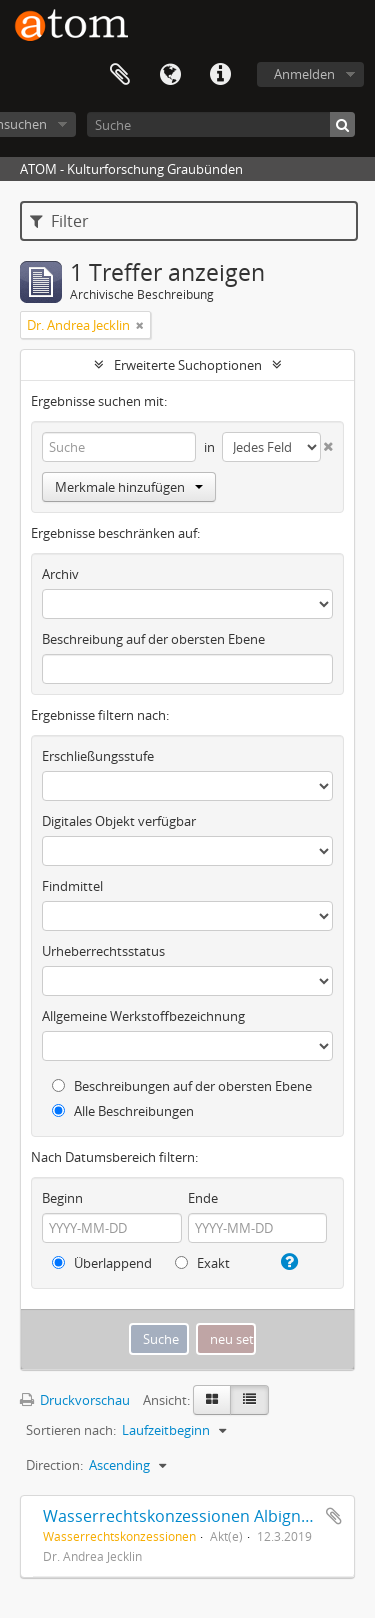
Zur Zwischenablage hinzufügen (334, 1516)
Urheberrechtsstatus (103, 951)
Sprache (170, 75)
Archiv (60, 574)
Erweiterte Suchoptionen (188, 365)
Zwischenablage (120, 75)
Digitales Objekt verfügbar (119, 821)
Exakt (202, 1263)
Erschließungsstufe (98, 756)
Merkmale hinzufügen (129, 487)
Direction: (54, 1465)
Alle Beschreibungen (123, 1111)
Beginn (62, 1198)
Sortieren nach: (71, 1430)
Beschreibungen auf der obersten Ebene (182, 1086)
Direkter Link (220, 75)
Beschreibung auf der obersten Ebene (153, 639)
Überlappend (102, 1263)
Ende (203, 1198)
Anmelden (304, 74)
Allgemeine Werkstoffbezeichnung (143, 1016)
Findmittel (72, 886)
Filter (59, 221)
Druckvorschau (75, 1400)
